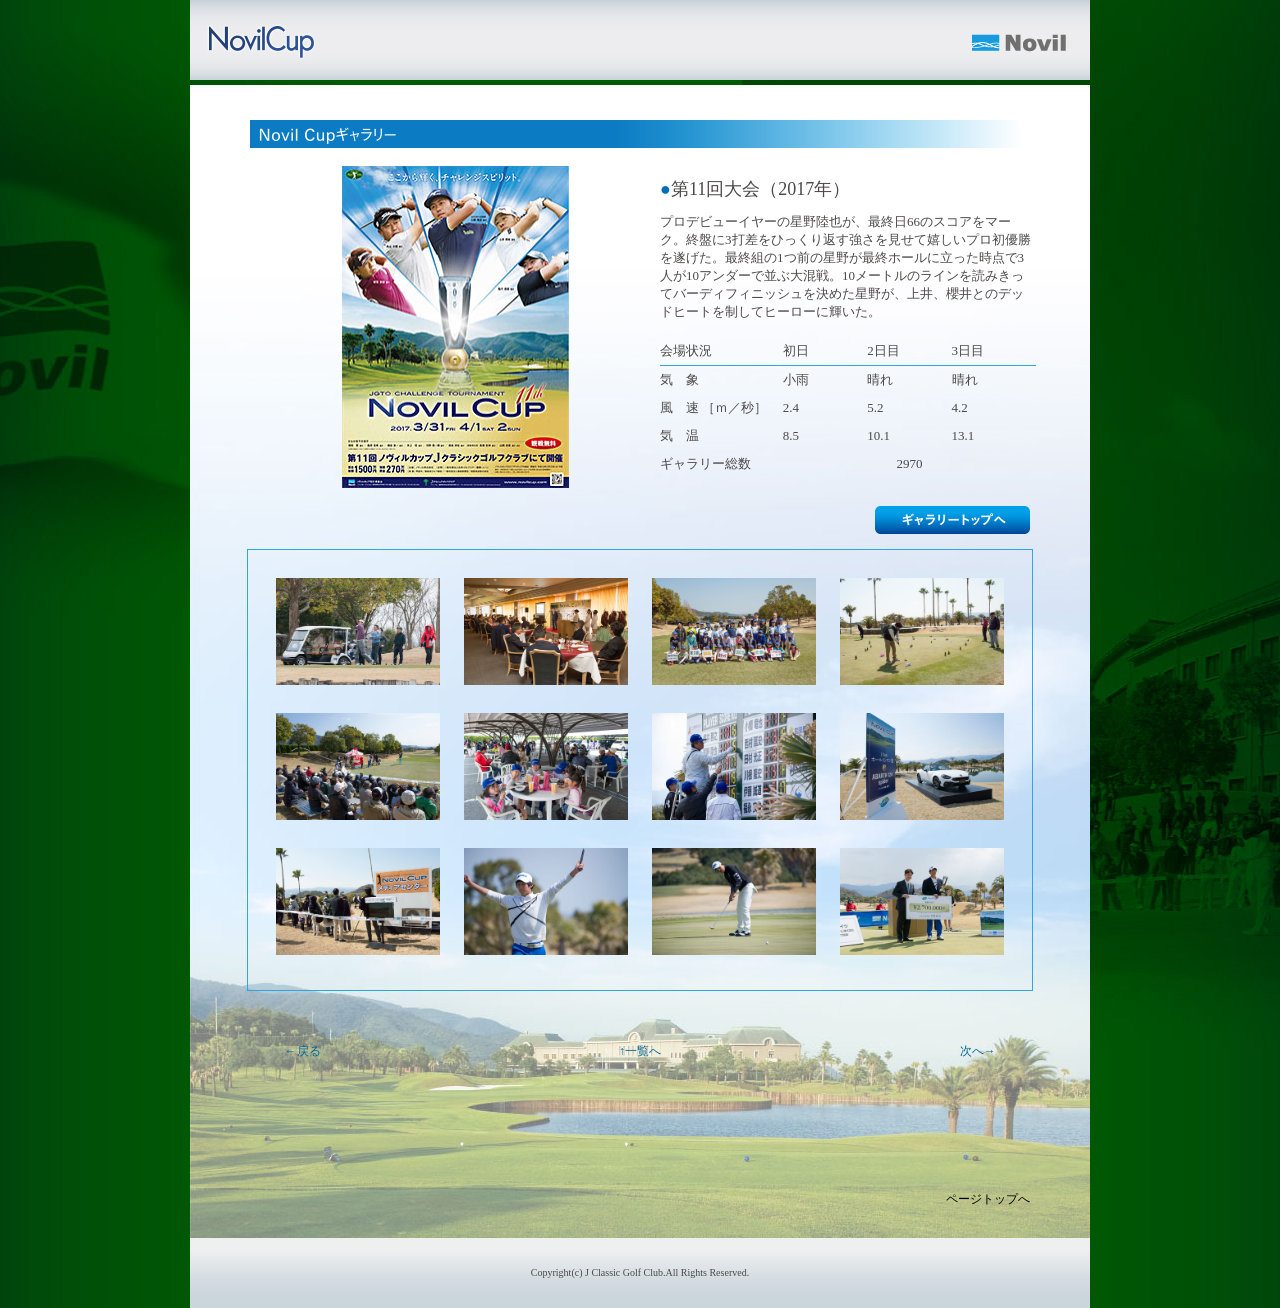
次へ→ (978, 1051)
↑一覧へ (640, 1051)
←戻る (303, 1051)
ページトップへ (988, 1199)
